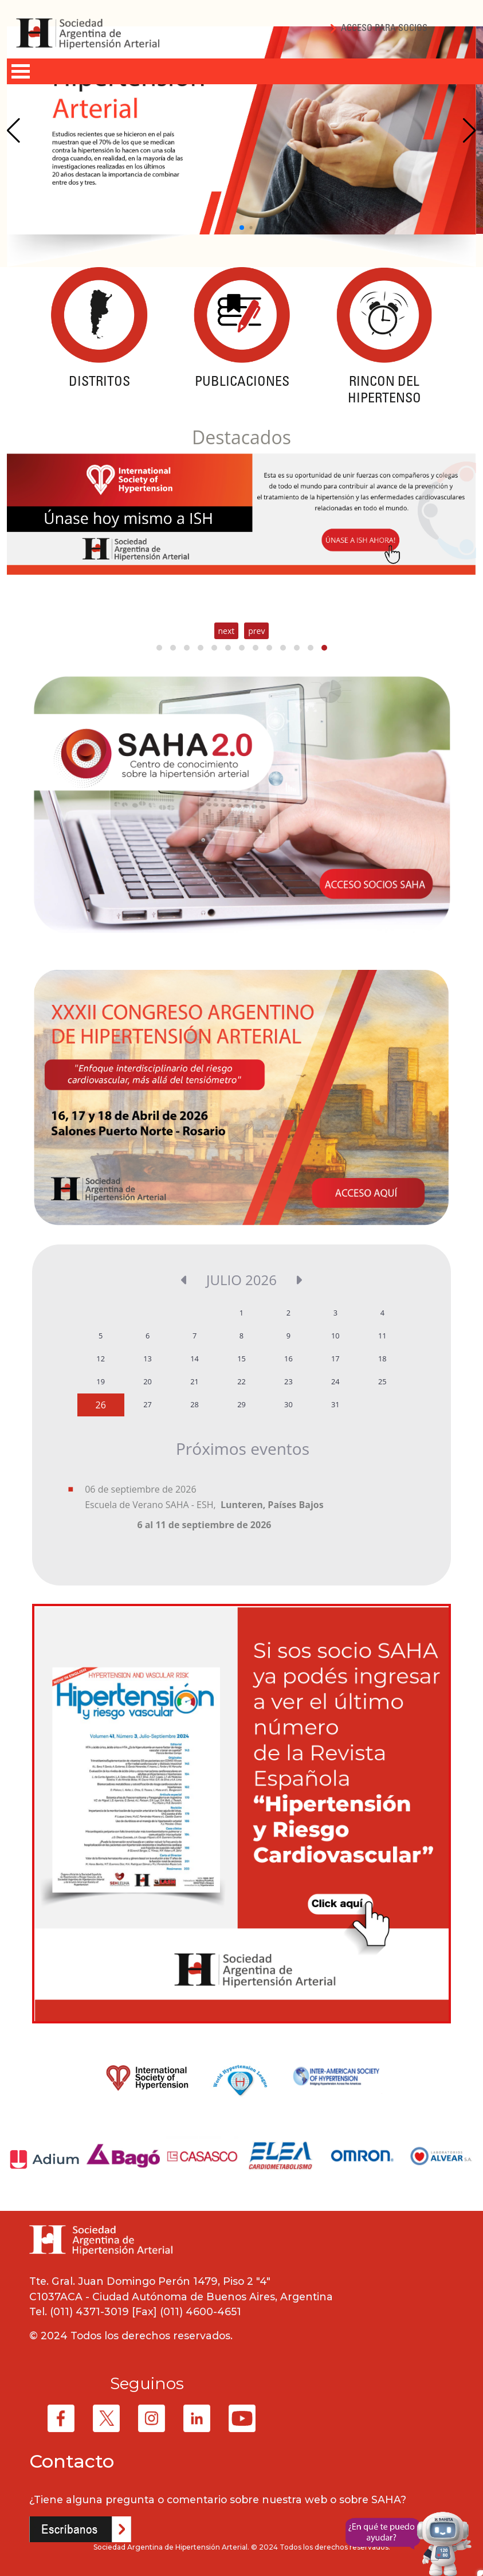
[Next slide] (469, 130)
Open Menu (20, 71)
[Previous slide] (13, 130)
